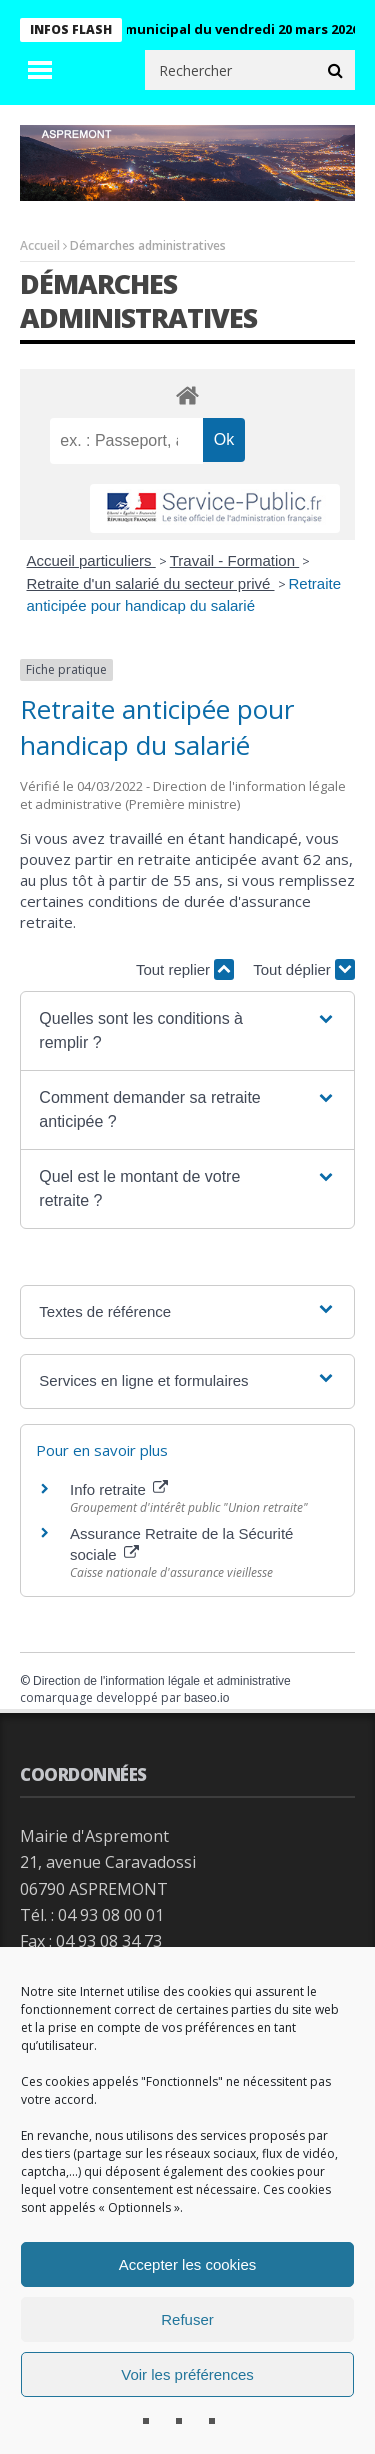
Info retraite (119, 1489)
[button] (187, 1031)
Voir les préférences (187, 2374)
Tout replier (185, 969)
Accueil (40, 245)
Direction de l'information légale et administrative (162, 1681)
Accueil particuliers (91, 560)
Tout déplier (304, 969)
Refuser (187, 2319)
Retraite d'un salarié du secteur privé (151, 583)
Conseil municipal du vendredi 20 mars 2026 (224, 29)
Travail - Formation (234, 560)
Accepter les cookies (188, 2264)
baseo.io (206, 1698)
